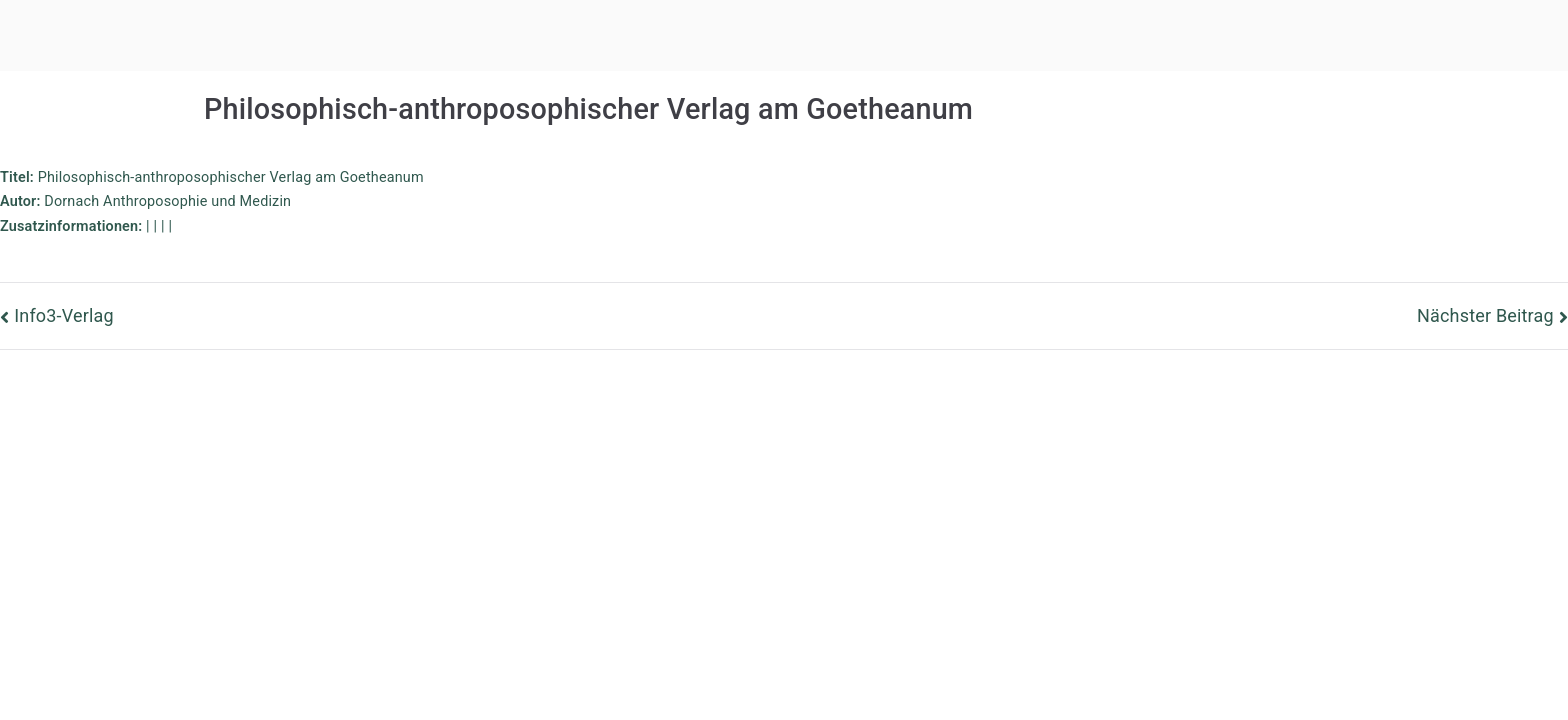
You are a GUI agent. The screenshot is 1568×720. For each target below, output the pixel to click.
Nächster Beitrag (1485, 315)
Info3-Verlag (64, 315)
